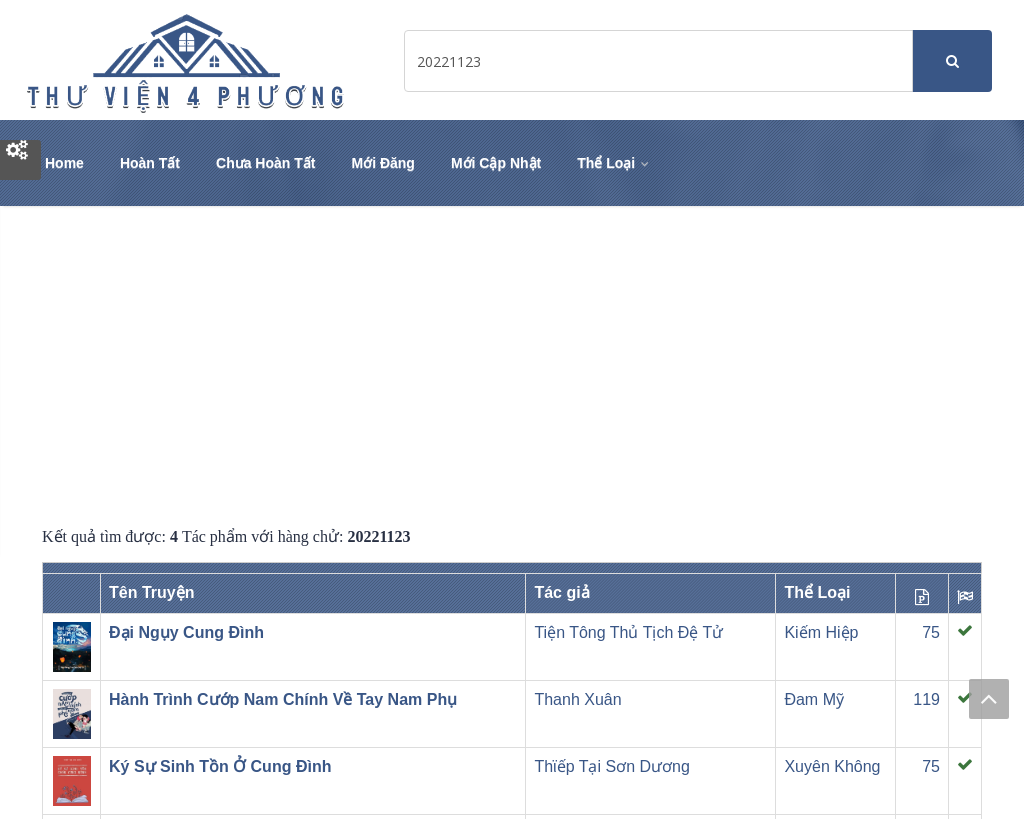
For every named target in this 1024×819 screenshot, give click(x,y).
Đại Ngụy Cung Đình (186, 632)
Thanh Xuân (577, 699)
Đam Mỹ (814, 699)
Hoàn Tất (150, 163)
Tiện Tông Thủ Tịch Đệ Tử (628, 632)
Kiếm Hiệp (821, 632)
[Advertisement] (512, 366)
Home (64, 163)
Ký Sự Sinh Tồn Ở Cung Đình (220, 766)
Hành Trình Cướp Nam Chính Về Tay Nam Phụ (283, 699)
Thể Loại (614, 163)
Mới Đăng (382, 163)
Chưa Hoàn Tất (265, 163)
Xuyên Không (832, 766)
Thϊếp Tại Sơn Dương (611, 766)
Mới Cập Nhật (496, 163)
